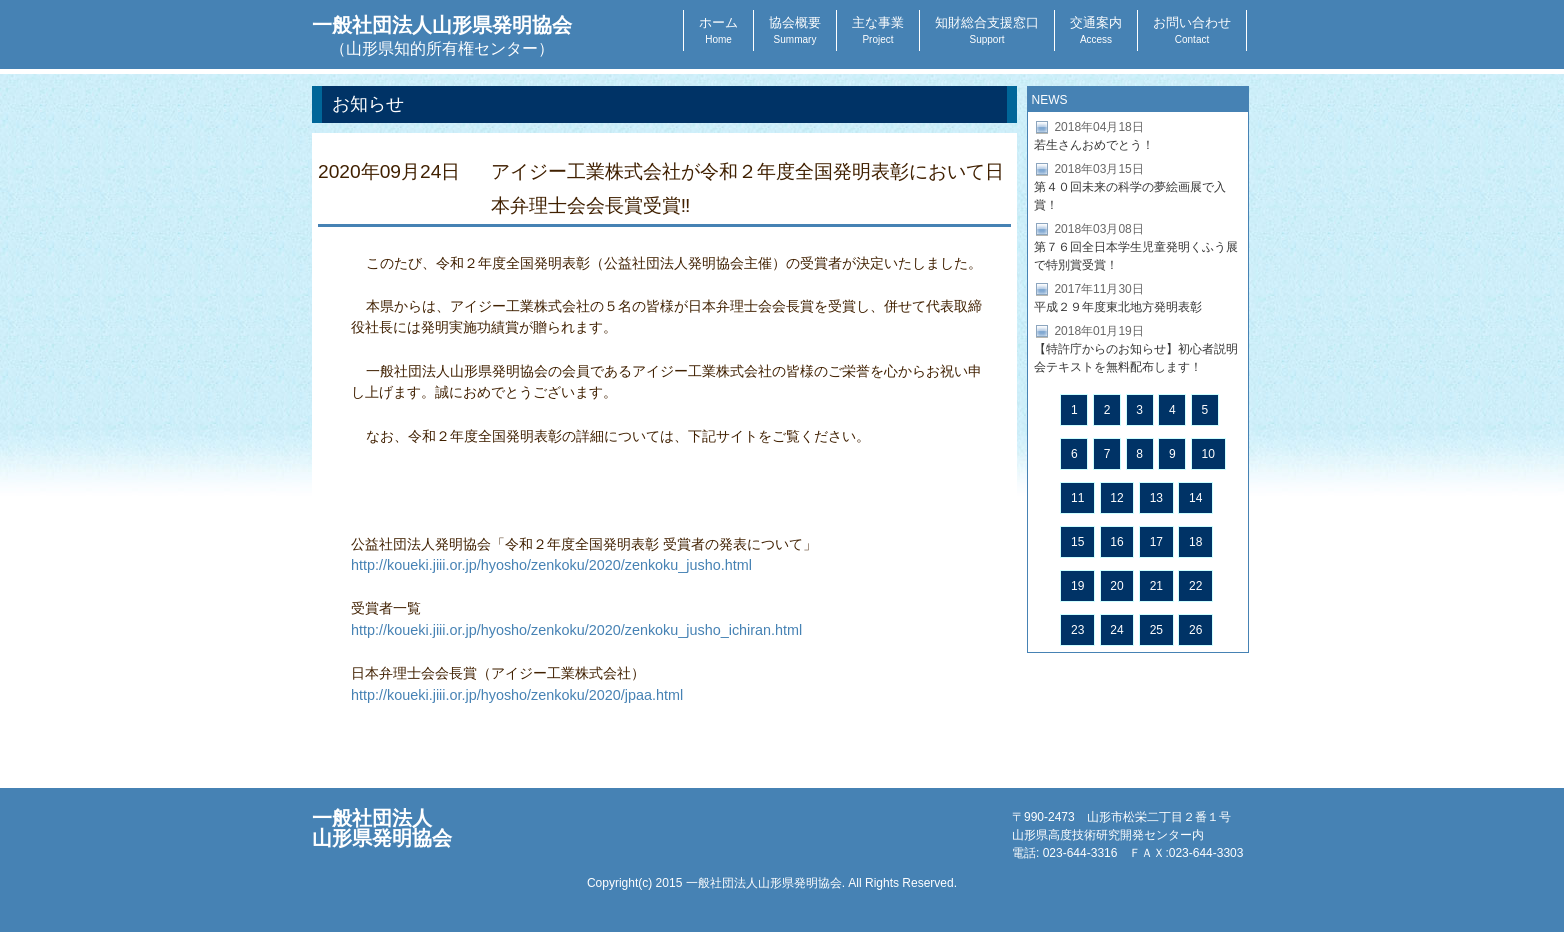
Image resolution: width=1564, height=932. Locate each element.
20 (1116, 586)
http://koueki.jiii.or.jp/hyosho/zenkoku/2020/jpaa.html (517, 695)
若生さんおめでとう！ (1094, 145)
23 (1077, 630)
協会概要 (795, 30)
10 (1208, 454)
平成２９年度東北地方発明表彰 (1118, 307)
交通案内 (1096, 30)
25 (1156, 630)
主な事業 (878, 30)
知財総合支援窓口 (987, 30)
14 (1195, 498)
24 (1116, 630)
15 (1077, 542)
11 (1077, 498)
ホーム (718, 30)
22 (1195, 586)
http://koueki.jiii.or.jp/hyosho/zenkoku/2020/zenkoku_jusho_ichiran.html (576, 630)
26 (1195, 630)
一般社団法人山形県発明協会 (442, 35)
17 (1156, 542)
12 (1116, 498)
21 (1156, 586)
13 (1156, 498)
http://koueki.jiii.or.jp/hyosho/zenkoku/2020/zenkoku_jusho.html (551, 565)
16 (1116, 542)
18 (1195, 542)
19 (1077, 586)
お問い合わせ (1192, 30)
